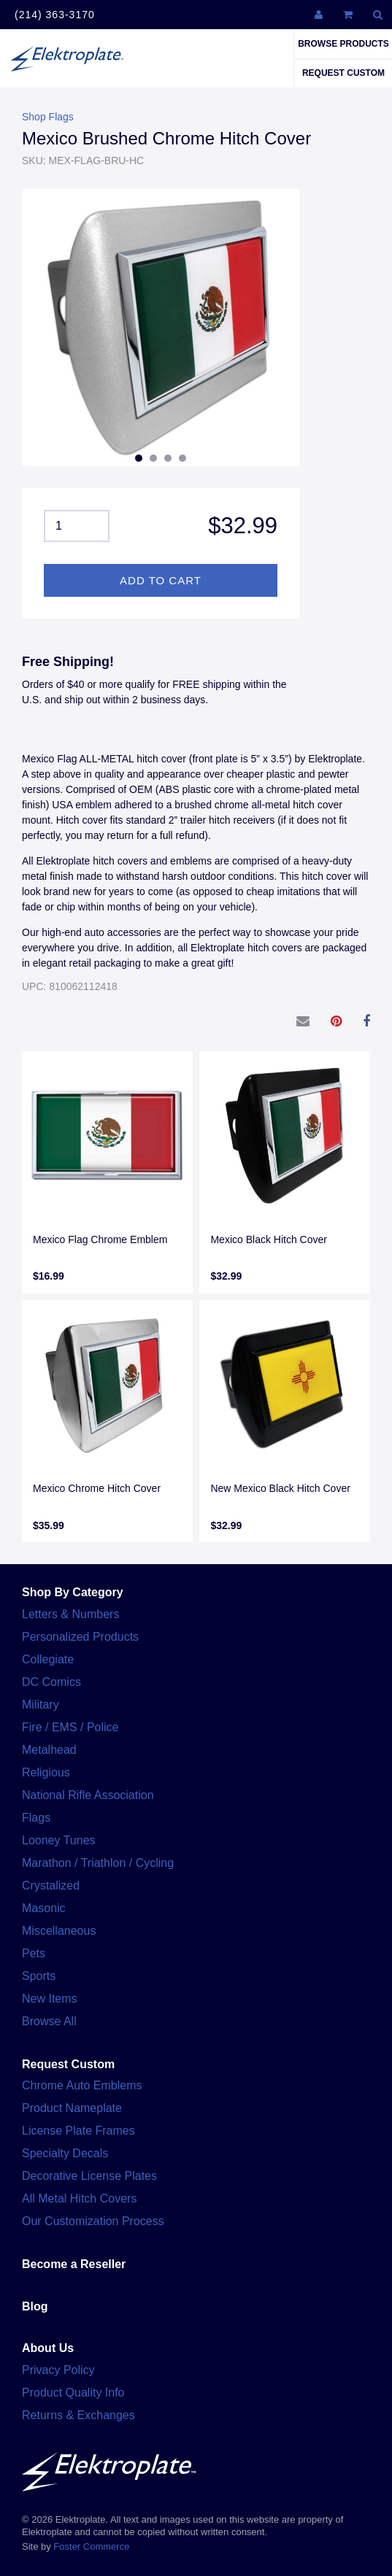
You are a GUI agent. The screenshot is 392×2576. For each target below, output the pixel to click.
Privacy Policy (58, 2370)
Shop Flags (48, 117)
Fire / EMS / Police (70, 1727)
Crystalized (51, 1885)
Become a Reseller (74, 2264)
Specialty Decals (65, 2153)
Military (40, 1704)
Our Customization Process (93, 2221)
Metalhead (49, 1750)
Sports (38, 1976)
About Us (48, 2348)
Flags (36, 1817)
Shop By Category (72, 1592)
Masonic (44, 1908)
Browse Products (343, 44)
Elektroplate (67, 58)
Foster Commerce (91, 2546)
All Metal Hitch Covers (79, 2198)
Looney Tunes (59, 1840)
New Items (49, 1998)
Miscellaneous (59, 1931)
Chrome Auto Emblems (82, 2085)
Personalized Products (80, 1637)
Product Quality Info (73, 2392)
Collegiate (48, 1659)
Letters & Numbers (70, 1614)
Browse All (49, 2021)
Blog (35, 2306)
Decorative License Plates (89, 2176)
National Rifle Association (88, 1795)
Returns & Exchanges (78, 2415)
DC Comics (51, 1682)
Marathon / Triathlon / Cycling (98, 1863)
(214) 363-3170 (55, 14)
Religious (46, 1772)
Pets (33, 1953)
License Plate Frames (78, 2130)
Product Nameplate (72, 2108)
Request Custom (343, 73)
